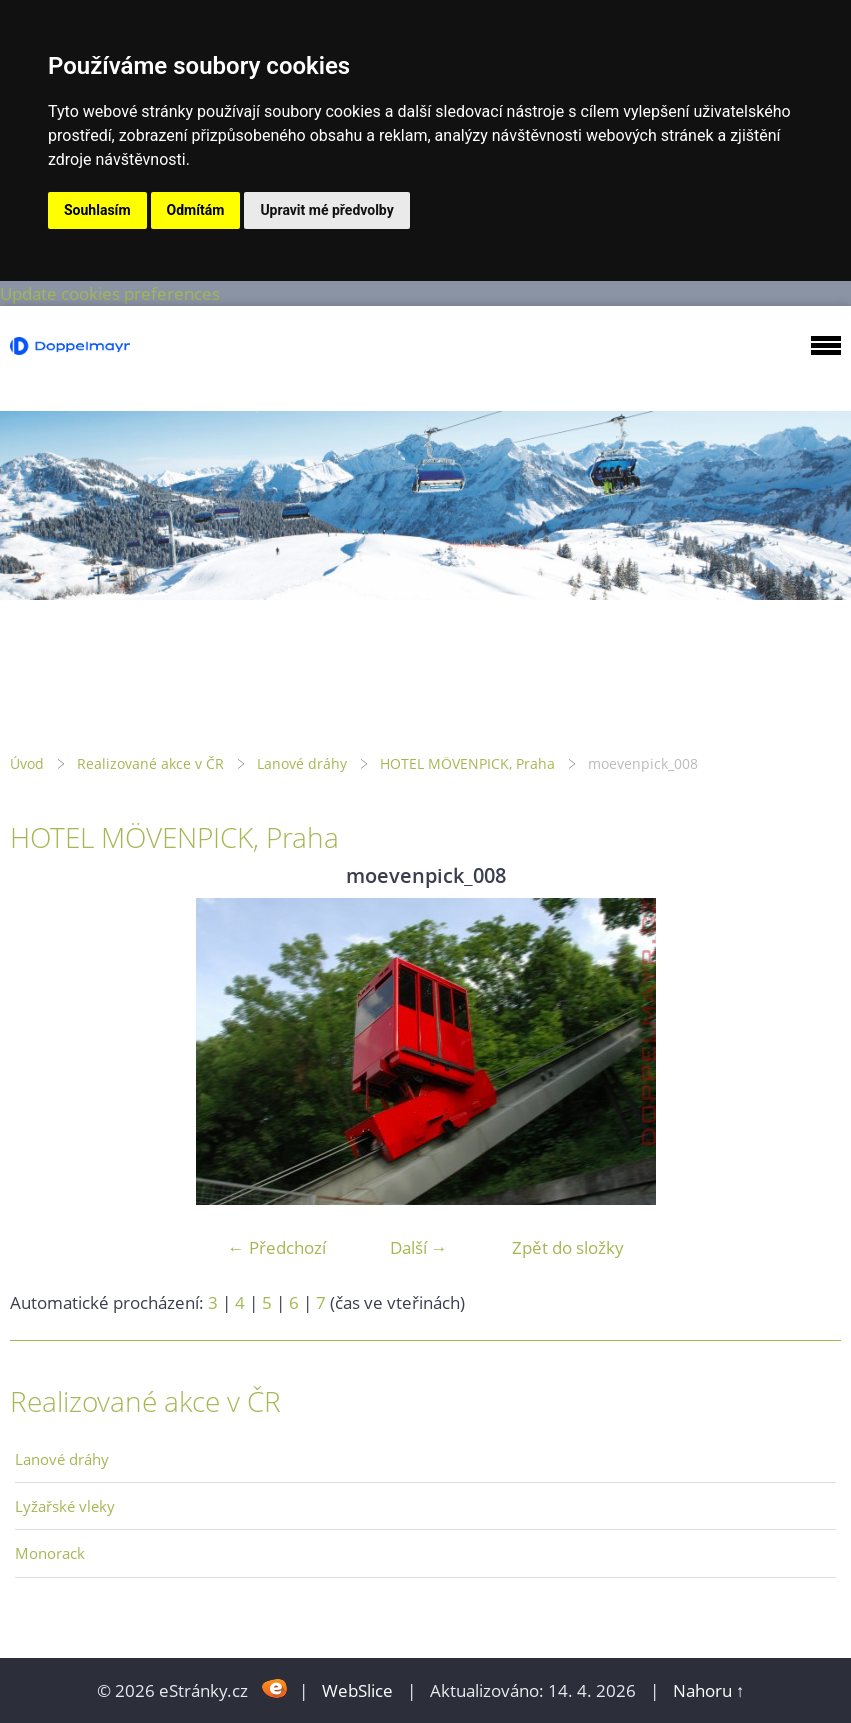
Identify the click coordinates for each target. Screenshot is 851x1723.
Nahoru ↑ (709, 1690)
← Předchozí (277, 1247)
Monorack (50, 1553)
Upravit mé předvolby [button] (326, 210)
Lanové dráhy (302, 763)
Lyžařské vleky (65, 1506)
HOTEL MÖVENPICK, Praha (467, 763)
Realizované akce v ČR (150, 763)
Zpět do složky (568, 1247)
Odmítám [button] (196, 210)
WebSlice (357, 1690)
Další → (419, 1247)
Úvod (27, 763)
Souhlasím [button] (97, 210)
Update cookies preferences (110, 293)
